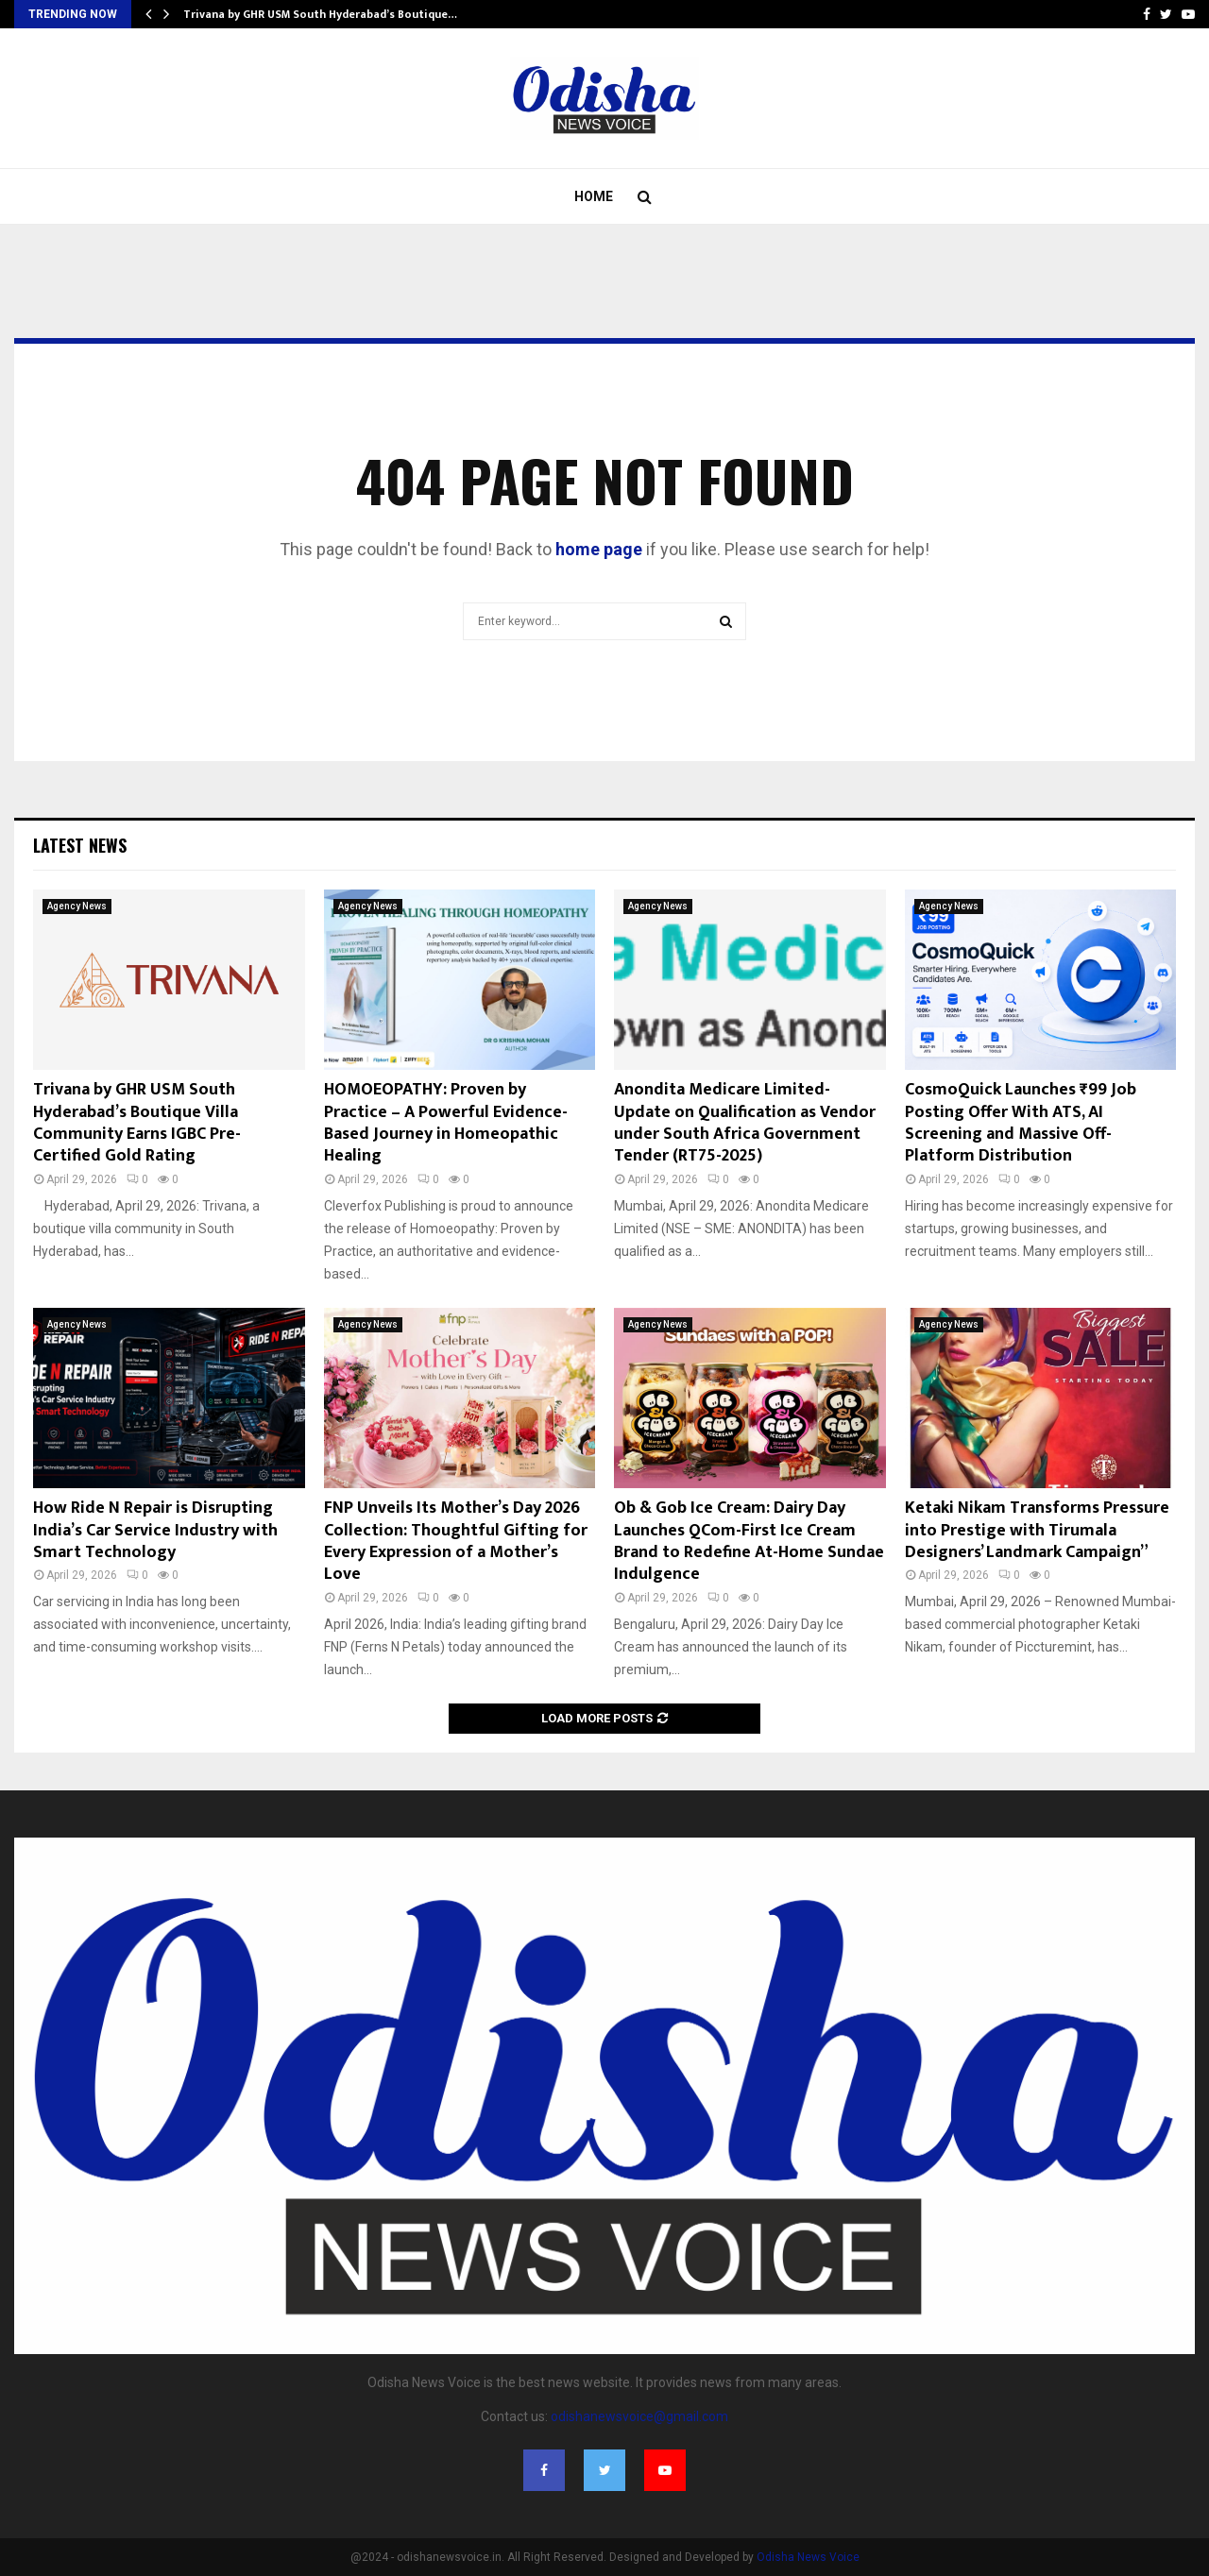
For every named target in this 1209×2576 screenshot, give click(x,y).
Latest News (80, 845)
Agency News (77, 906)
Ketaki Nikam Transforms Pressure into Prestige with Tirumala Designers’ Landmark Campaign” (1037, 1530)
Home (593, 196)
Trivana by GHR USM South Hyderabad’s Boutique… (320, 14)
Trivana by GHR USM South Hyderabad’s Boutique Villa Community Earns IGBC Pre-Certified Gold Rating (137, 1123)
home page (598, 549)
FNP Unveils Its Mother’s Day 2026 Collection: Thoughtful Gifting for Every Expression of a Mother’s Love (455, 1541)
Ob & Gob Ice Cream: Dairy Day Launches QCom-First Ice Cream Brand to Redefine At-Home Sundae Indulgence (749, 1541)
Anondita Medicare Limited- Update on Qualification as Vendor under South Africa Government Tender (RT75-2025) (745, 1123)
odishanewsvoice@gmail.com (639, 2416)
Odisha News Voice (808, 2557)
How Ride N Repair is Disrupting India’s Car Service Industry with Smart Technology (155, 1530)
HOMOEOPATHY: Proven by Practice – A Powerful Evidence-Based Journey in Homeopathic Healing (446, 1123)
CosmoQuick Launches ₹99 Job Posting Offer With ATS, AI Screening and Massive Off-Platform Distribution (1020, 1123)
